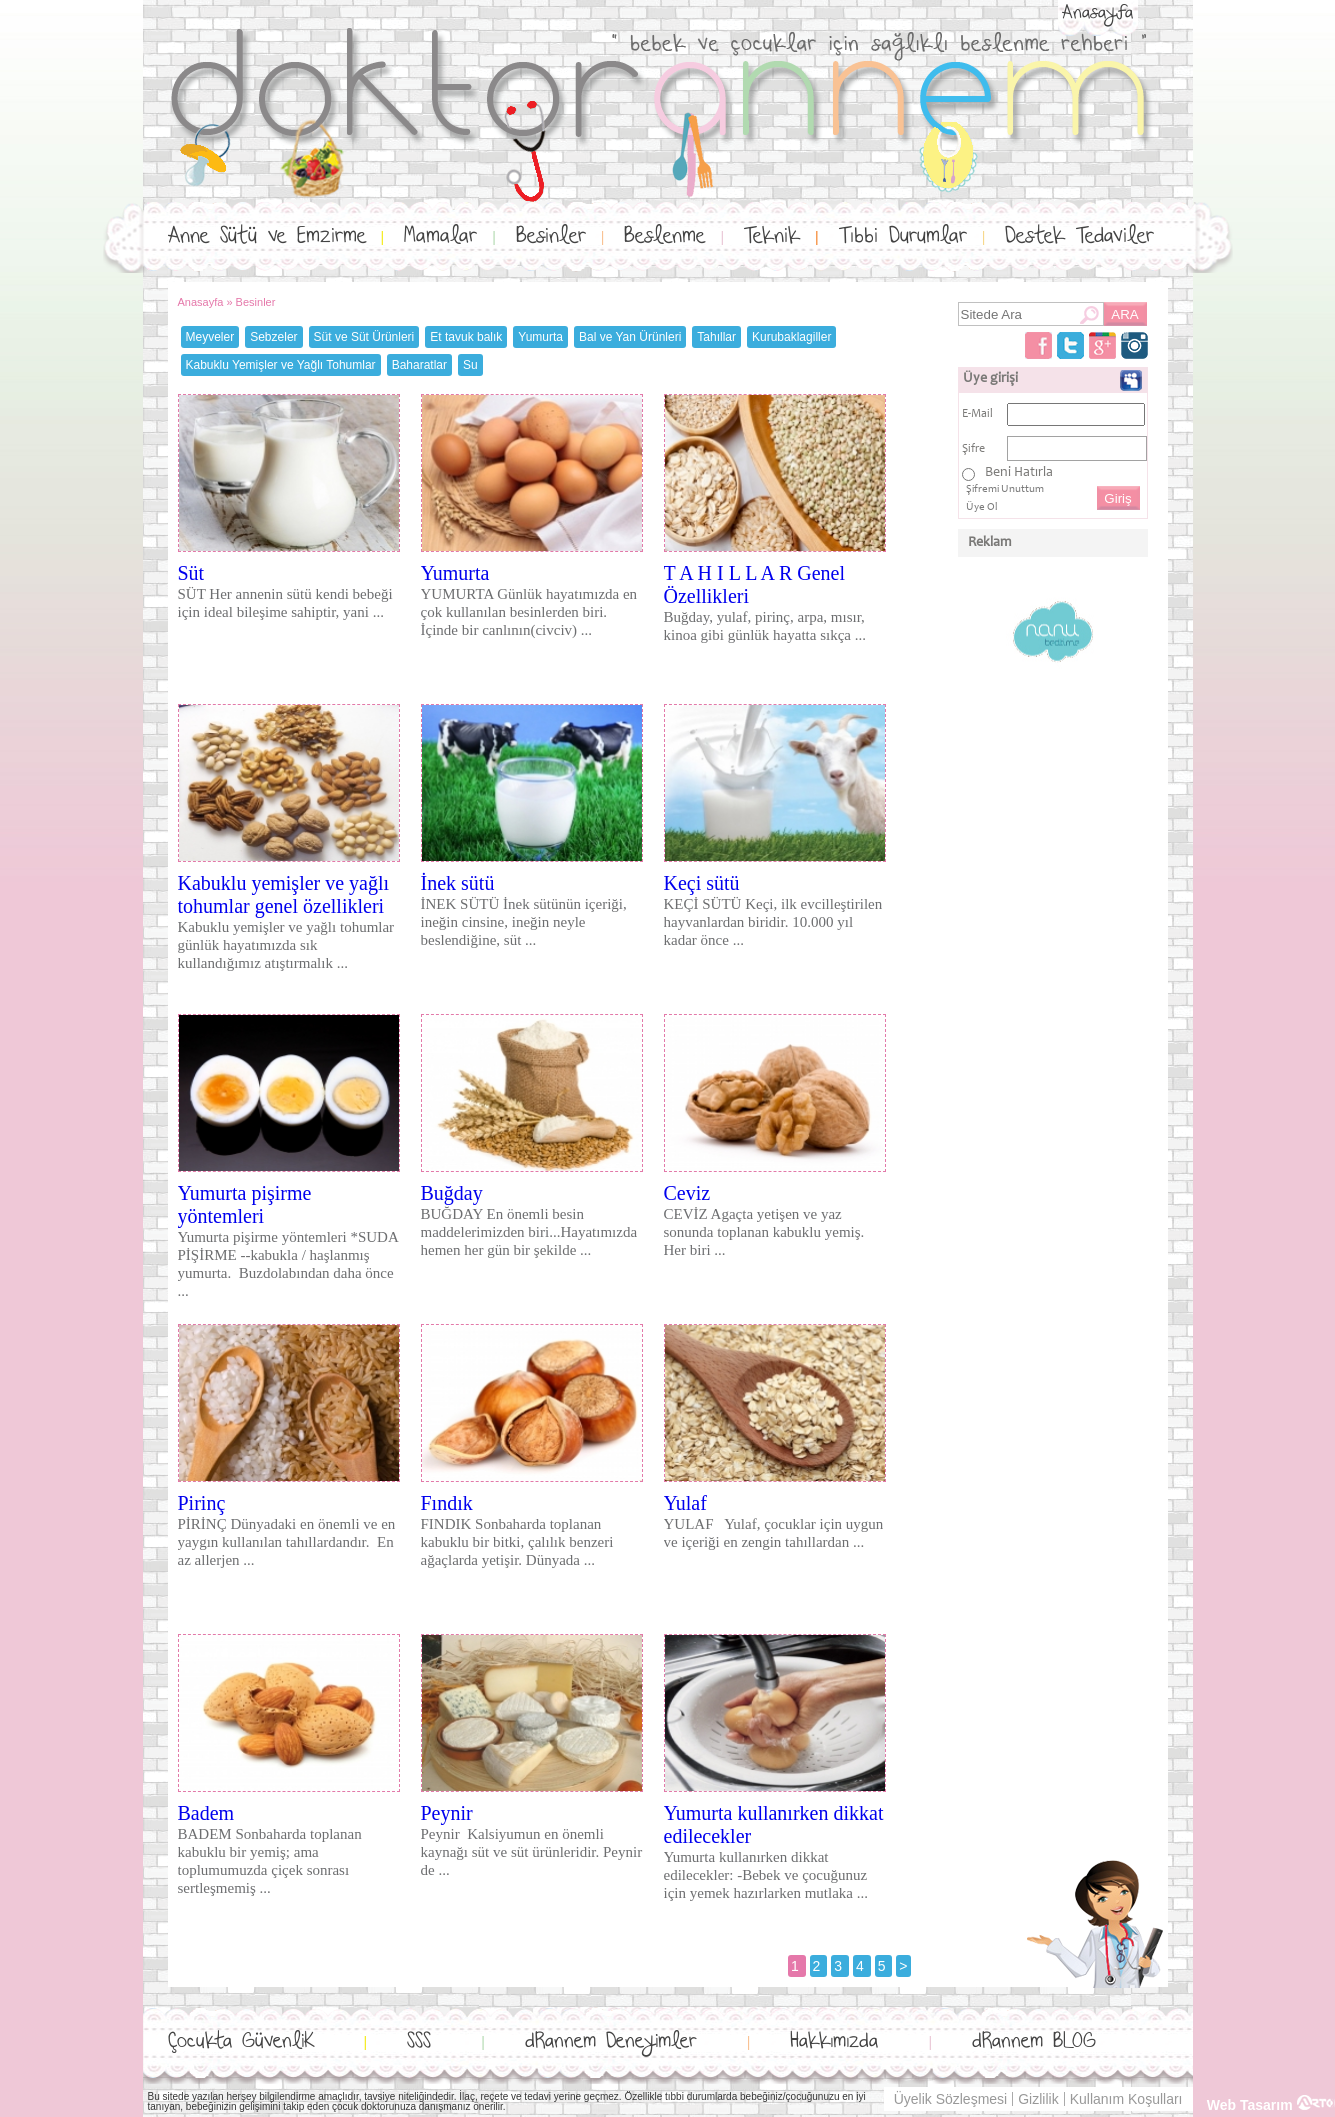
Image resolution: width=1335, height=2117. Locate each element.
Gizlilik (1038, 2099)
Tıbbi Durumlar (903, 236)
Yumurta (540, 337)
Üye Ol (982, 507)
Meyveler (210, 337)
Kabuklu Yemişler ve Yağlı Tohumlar (281, 365)
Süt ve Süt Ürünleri (364, 337)
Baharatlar (419, 365)
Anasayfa (1097, 13)
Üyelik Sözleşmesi (951, 2099)
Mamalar (440, 236)
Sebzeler (273, 337)
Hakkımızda (834, 2041)
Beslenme (664, 236)
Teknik (772, 236)
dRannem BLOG (1034, 2041)
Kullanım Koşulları (1126, 2099)
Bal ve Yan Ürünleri (630, 337)
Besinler (551, 236)
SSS (419, 2041)
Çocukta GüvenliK (241, 2041)
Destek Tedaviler (1079, 236)
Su (470, 365)
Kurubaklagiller (791, 337)
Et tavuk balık (466, 337)
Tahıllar (716, 337)
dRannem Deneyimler (611, 2041)
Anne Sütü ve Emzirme (267, 236)
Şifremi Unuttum (1005, 489)
